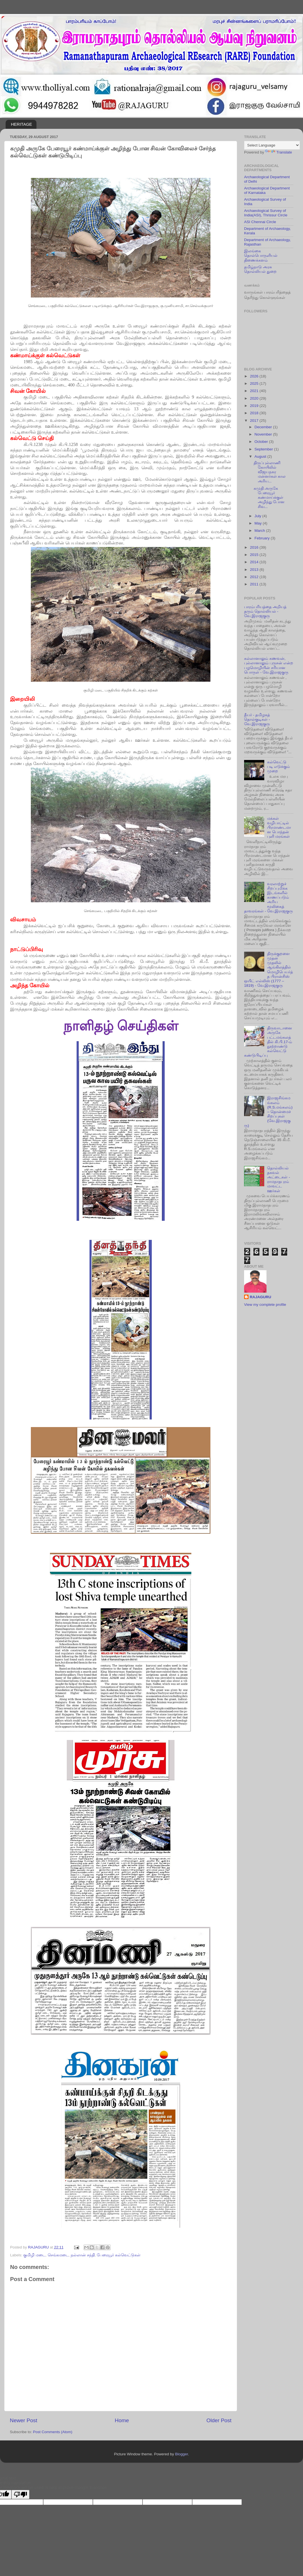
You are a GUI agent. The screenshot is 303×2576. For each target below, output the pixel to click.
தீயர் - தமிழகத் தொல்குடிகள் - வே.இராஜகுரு (257, 719)
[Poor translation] (20, 2494)
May (258, 523)
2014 (255, 562)
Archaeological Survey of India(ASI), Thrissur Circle (265, 213)
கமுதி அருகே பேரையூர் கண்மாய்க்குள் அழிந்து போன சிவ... (269, 497)
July (258, 516)
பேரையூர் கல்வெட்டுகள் (119, 2255)
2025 (255, 383)
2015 (255, 555)
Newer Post (23, 2420)
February (262, 538)
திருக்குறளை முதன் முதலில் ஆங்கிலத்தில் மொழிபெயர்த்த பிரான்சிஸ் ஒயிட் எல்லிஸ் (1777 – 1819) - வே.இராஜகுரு (268, 970)
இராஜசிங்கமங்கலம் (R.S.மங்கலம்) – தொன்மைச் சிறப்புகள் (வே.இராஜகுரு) (268, 1111)
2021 (255, 391)
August (260, 456)
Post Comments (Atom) (52, 2432)
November (263, 434)
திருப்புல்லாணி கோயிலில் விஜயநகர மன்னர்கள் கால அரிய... (270, 472)
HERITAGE (21, 124)
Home (122, 2420)
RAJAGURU (260, 1297)
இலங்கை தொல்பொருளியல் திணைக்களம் (260, 255)
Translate (278, 152)
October (261, 441)
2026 (255, 376)
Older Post (218, 2420)
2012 (255, 577)
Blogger (181, 2454)
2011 (255, 584)
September (264, 449)
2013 (255, 569)
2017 (255, 420)
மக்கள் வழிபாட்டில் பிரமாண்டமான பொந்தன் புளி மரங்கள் (279, 827)
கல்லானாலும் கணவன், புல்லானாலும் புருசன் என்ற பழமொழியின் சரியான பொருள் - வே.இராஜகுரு (268, 665)
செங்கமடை (58, 2255)
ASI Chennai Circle (260, 222)
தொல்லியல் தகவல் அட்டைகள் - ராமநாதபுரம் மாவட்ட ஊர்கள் (278, 1179)
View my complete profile (265, 1304)
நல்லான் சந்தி (83, 2255)
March (260, 530)
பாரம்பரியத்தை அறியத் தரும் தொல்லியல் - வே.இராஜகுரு (265, 611)
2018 (255, 413)
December (263, 427)
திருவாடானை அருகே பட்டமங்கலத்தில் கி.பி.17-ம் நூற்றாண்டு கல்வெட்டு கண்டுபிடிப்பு (268, 1041)
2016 (255, 547)
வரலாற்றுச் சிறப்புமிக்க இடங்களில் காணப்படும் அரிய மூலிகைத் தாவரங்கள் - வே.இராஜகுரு (268, 897)
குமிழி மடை (34, 2255)
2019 (255, 406)
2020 (255, 398)
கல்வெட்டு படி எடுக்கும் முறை (278, 766)
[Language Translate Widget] (272, 145)
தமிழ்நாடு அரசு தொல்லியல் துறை (260, 269)
